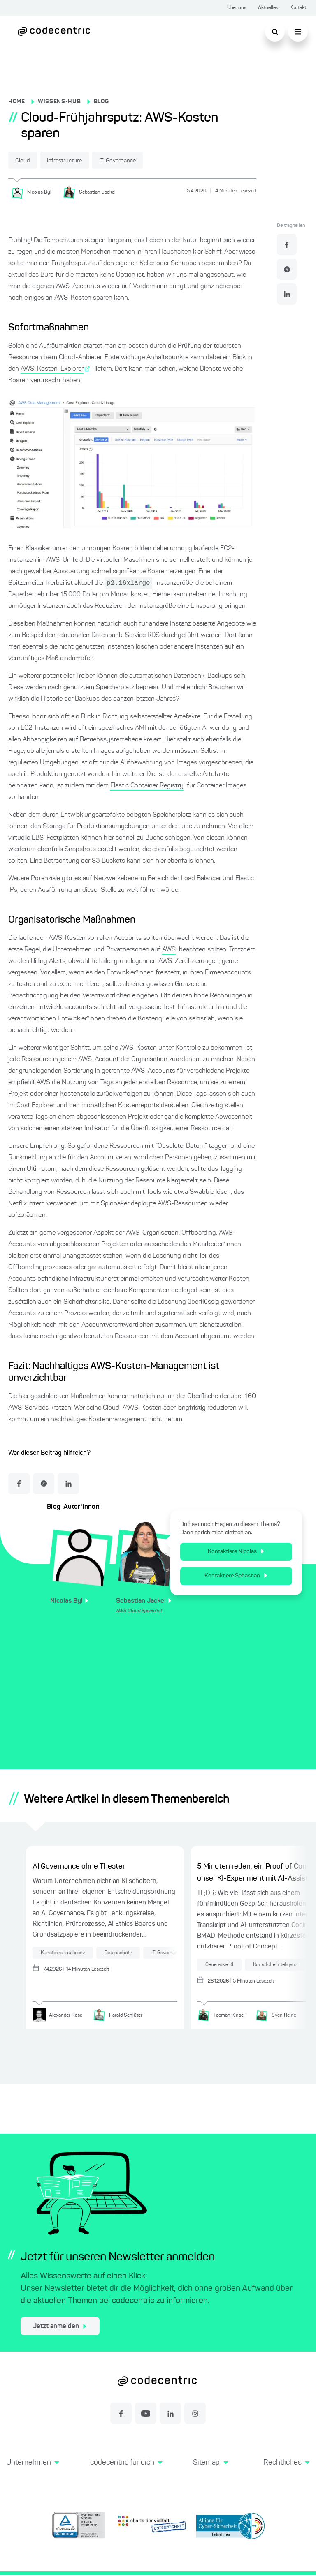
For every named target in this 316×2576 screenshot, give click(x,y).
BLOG (101, 101)
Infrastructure (80, 160)
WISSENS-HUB (59, 101)
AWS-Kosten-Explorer (52, 368)
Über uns (236, 7)
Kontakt (298, 7)
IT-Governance (145, 160)
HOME (16, 101)
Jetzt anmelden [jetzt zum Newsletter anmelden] (59, 2327)
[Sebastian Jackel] (92, 192)
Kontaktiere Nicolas (239, 1552)
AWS (169, 949)
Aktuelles (268, 7)
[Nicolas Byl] (34, 192)
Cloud (27, 160)
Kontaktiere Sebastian (239, 1576)
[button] (32, 2473)
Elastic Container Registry (147, 785)
